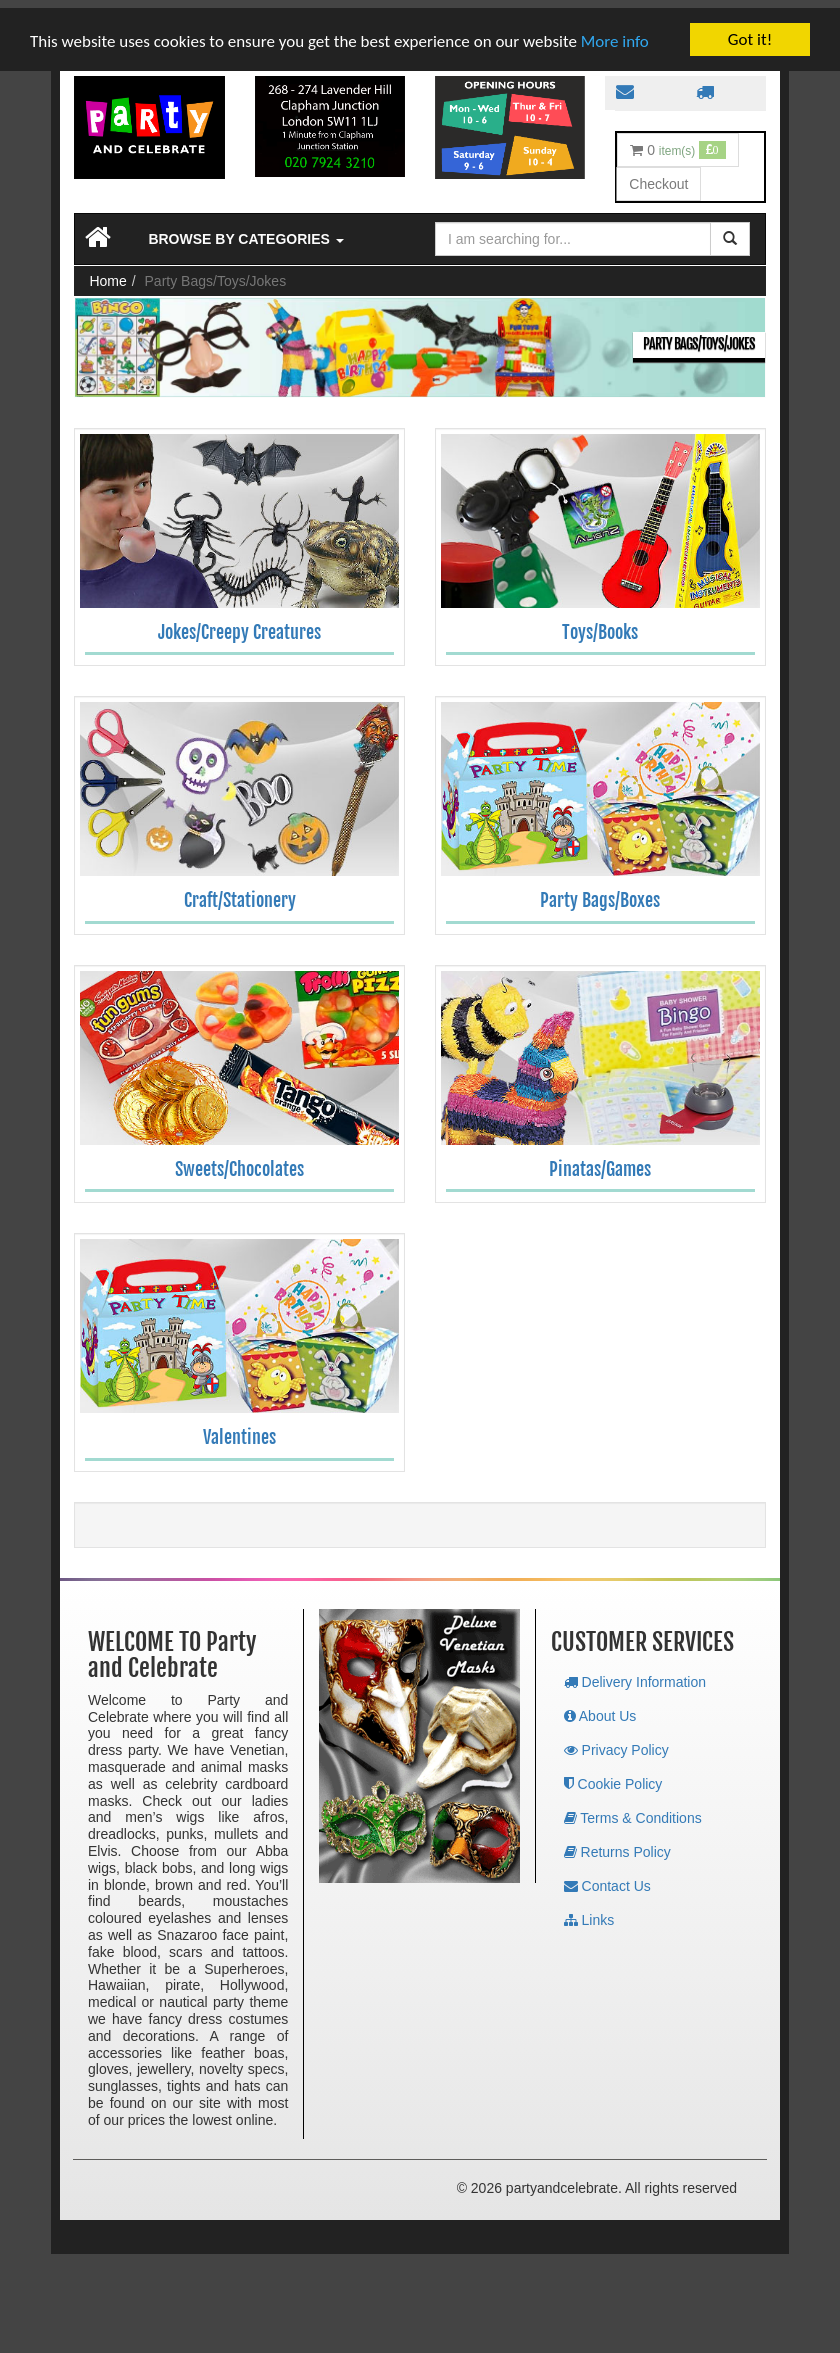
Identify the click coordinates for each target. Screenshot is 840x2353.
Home (107, 273)
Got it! (750, 31)
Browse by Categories (245, 231)
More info (615, 32)
